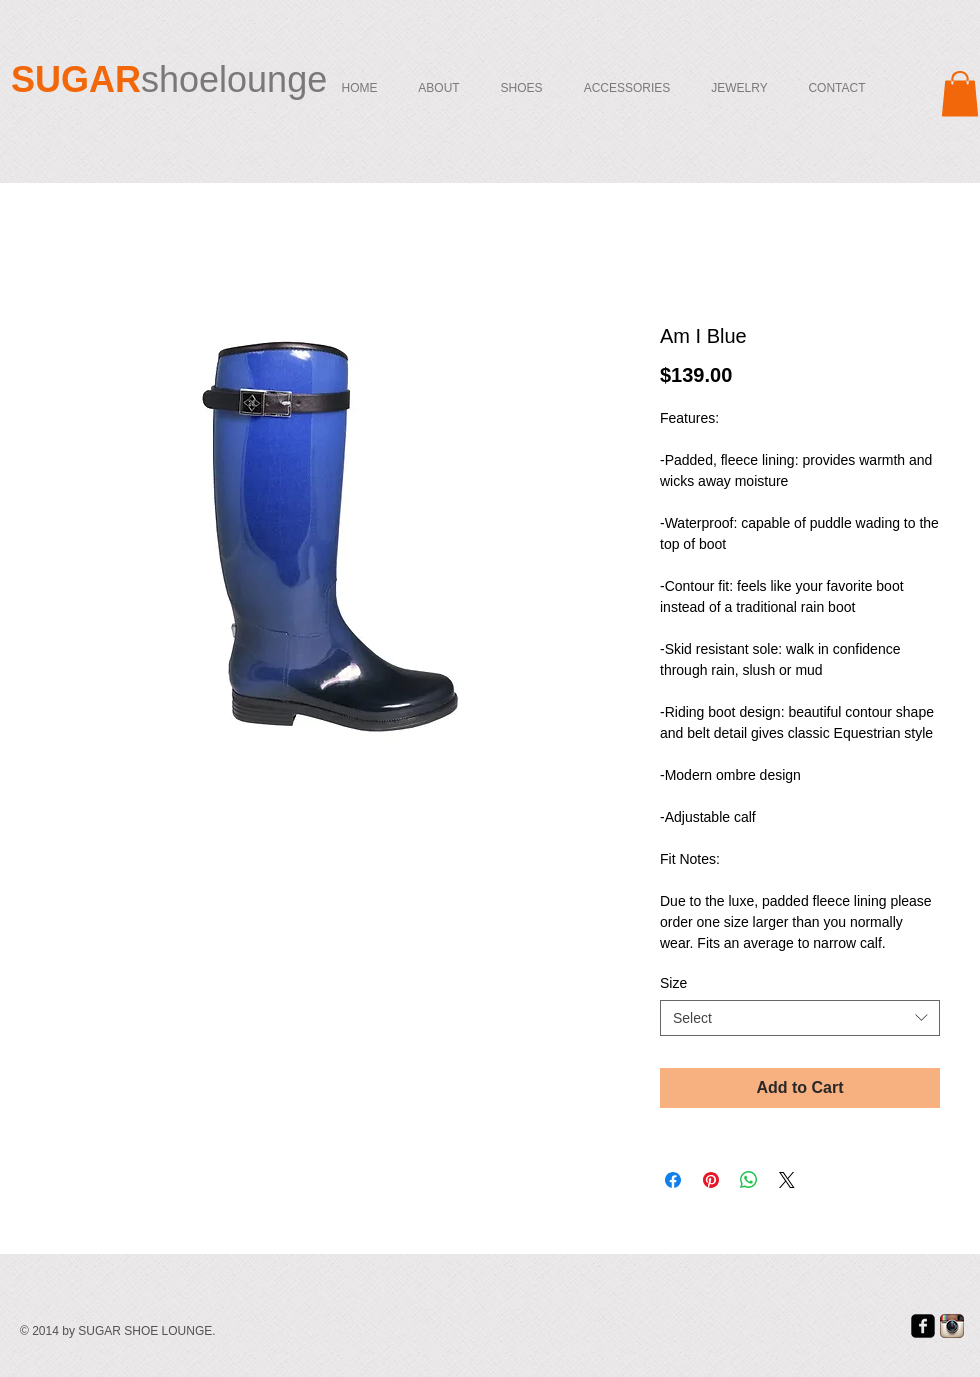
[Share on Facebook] (673, 1180)
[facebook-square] (923, 1326)
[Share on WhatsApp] (749, 1180)
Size (673, 983)
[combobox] (800, 1018)
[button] (960, 93)
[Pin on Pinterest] (711, 1180)
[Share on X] (787, 1180)
